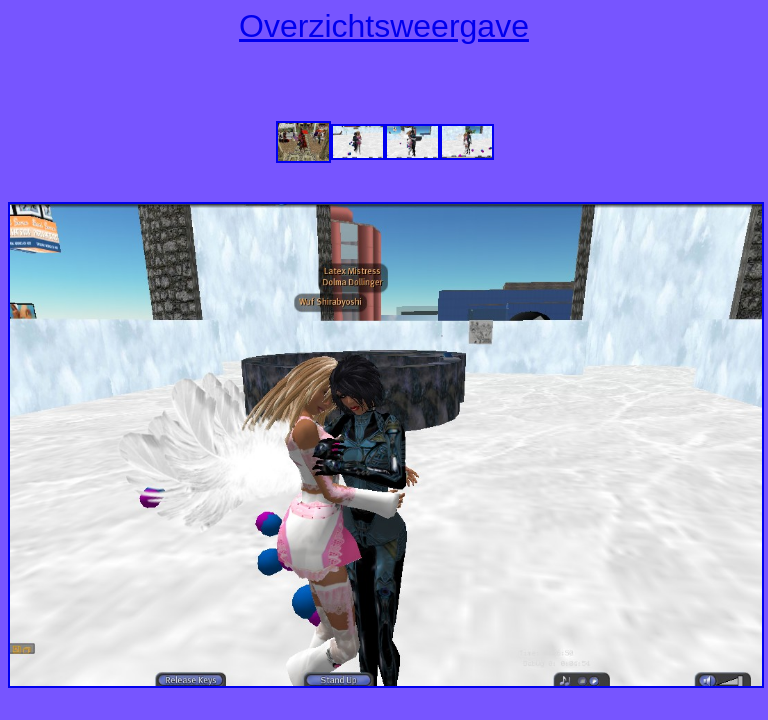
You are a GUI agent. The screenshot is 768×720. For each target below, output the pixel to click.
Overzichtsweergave (384, 26)
